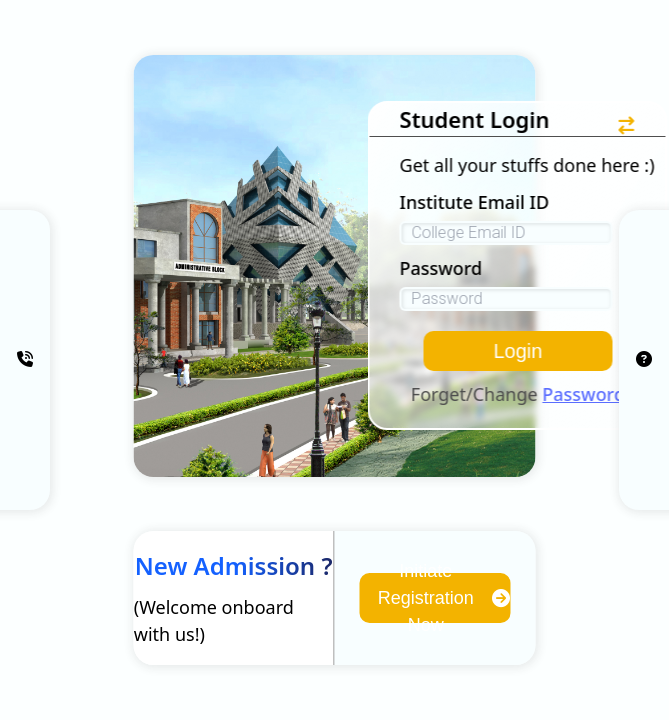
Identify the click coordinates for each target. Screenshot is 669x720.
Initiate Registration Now (444, 598)
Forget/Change (518, 394)
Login (517, 351)
